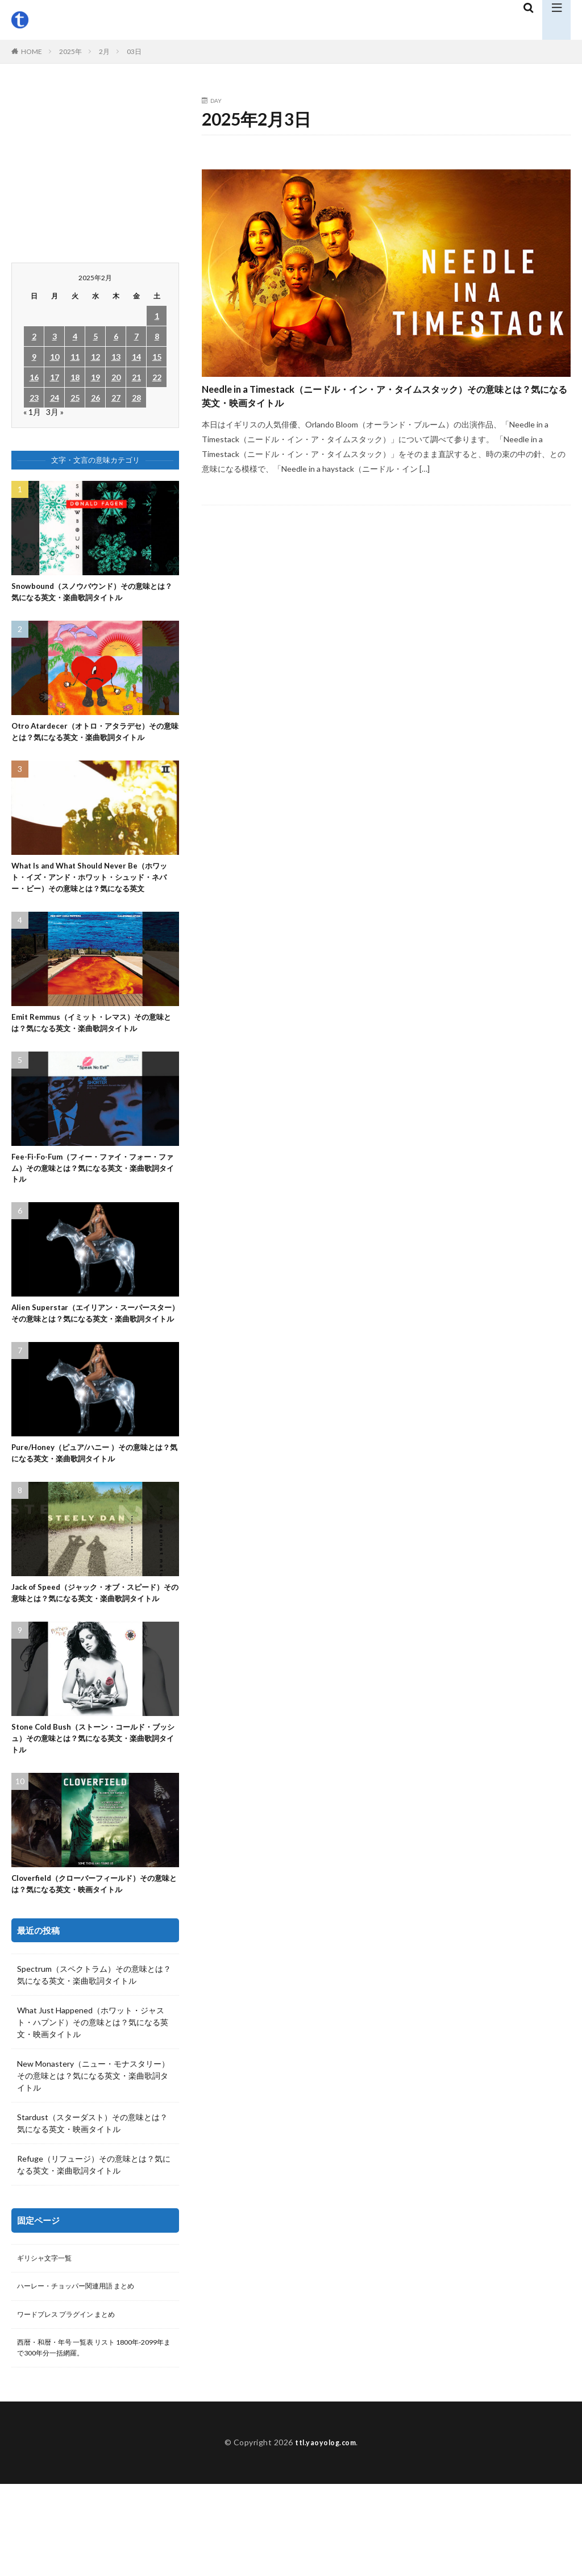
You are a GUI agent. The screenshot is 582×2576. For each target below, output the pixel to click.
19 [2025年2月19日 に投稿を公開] (95, 377)
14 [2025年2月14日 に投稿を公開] (136, 357)
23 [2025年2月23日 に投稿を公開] (34, 397)
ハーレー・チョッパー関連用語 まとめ (85, 2373)
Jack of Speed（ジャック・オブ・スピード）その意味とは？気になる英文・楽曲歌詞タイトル (92, 1663)
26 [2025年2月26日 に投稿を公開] (95, 397)
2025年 (70, 51)
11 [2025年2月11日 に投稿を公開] (75, 357)
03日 (134, 51)
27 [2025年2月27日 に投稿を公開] (115, 397)
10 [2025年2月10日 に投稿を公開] (54, 357)
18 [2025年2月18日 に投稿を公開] (75, 377)
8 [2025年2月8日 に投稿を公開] (157, 336)
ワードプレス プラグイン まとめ (74, 2403)
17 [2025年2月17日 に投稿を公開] (54, 377)
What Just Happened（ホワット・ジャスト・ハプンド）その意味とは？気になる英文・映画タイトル (92, 2107)
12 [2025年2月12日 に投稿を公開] (95, 357)
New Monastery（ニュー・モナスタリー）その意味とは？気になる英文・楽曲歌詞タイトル (93, 2160)
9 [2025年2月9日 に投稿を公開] (34, 357)
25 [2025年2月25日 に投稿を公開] (75, 397)
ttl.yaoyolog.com (326, 2534)
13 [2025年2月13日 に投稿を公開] (115, 357)
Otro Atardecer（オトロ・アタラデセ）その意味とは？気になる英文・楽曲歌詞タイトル (93, 743)
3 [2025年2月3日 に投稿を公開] (54, 336)
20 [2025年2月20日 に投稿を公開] (115, 377)
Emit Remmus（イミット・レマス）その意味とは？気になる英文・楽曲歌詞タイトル (93, 1060)
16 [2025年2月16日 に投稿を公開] (34, 377)
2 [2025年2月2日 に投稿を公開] (34, 336)
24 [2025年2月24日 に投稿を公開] (54, 397)
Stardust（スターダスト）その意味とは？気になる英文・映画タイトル (92, 2207)
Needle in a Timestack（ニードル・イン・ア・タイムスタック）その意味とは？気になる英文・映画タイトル (382, 402)
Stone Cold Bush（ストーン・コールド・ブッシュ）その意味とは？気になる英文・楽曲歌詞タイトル (95, 1818)
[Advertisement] (95, 169)
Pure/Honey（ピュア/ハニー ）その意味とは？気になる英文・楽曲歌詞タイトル (93, 1514)
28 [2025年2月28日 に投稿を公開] (136, 397)
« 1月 (32, 412)
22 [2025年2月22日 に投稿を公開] (156, 377)
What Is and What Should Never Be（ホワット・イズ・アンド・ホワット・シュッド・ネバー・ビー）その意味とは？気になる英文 (93, 904)
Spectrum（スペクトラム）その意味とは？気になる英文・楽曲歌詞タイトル (94, 2059)
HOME (31, 51)
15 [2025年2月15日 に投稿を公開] (156, 357)
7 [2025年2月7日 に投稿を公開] (136, 336)
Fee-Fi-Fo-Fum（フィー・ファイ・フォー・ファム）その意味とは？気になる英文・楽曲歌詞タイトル (88, 1209)
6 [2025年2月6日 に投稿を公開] (116, 336)
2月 (104, 51)
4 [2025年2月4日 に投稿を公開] (75, 336)
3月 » (55, 412)
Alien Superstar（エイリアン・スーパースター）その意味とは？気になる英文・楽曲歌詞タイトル (93, 1364)
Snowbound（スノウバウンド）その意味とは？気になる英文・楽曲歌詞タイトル (94, 593)
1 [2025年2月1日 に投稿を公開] (157, 316)
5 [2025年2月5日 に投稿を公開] (95, 336)
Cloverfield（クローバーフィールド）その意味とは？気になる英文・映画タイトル (92, 1967)
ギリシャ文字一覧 (49, 2344)
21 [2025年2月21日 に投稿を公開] (136, 377)
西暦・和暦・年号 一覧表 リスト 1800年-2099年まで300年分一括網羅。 (84, 2438)
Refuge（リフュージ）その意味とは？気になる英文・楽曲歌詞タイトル (94, 2249)
